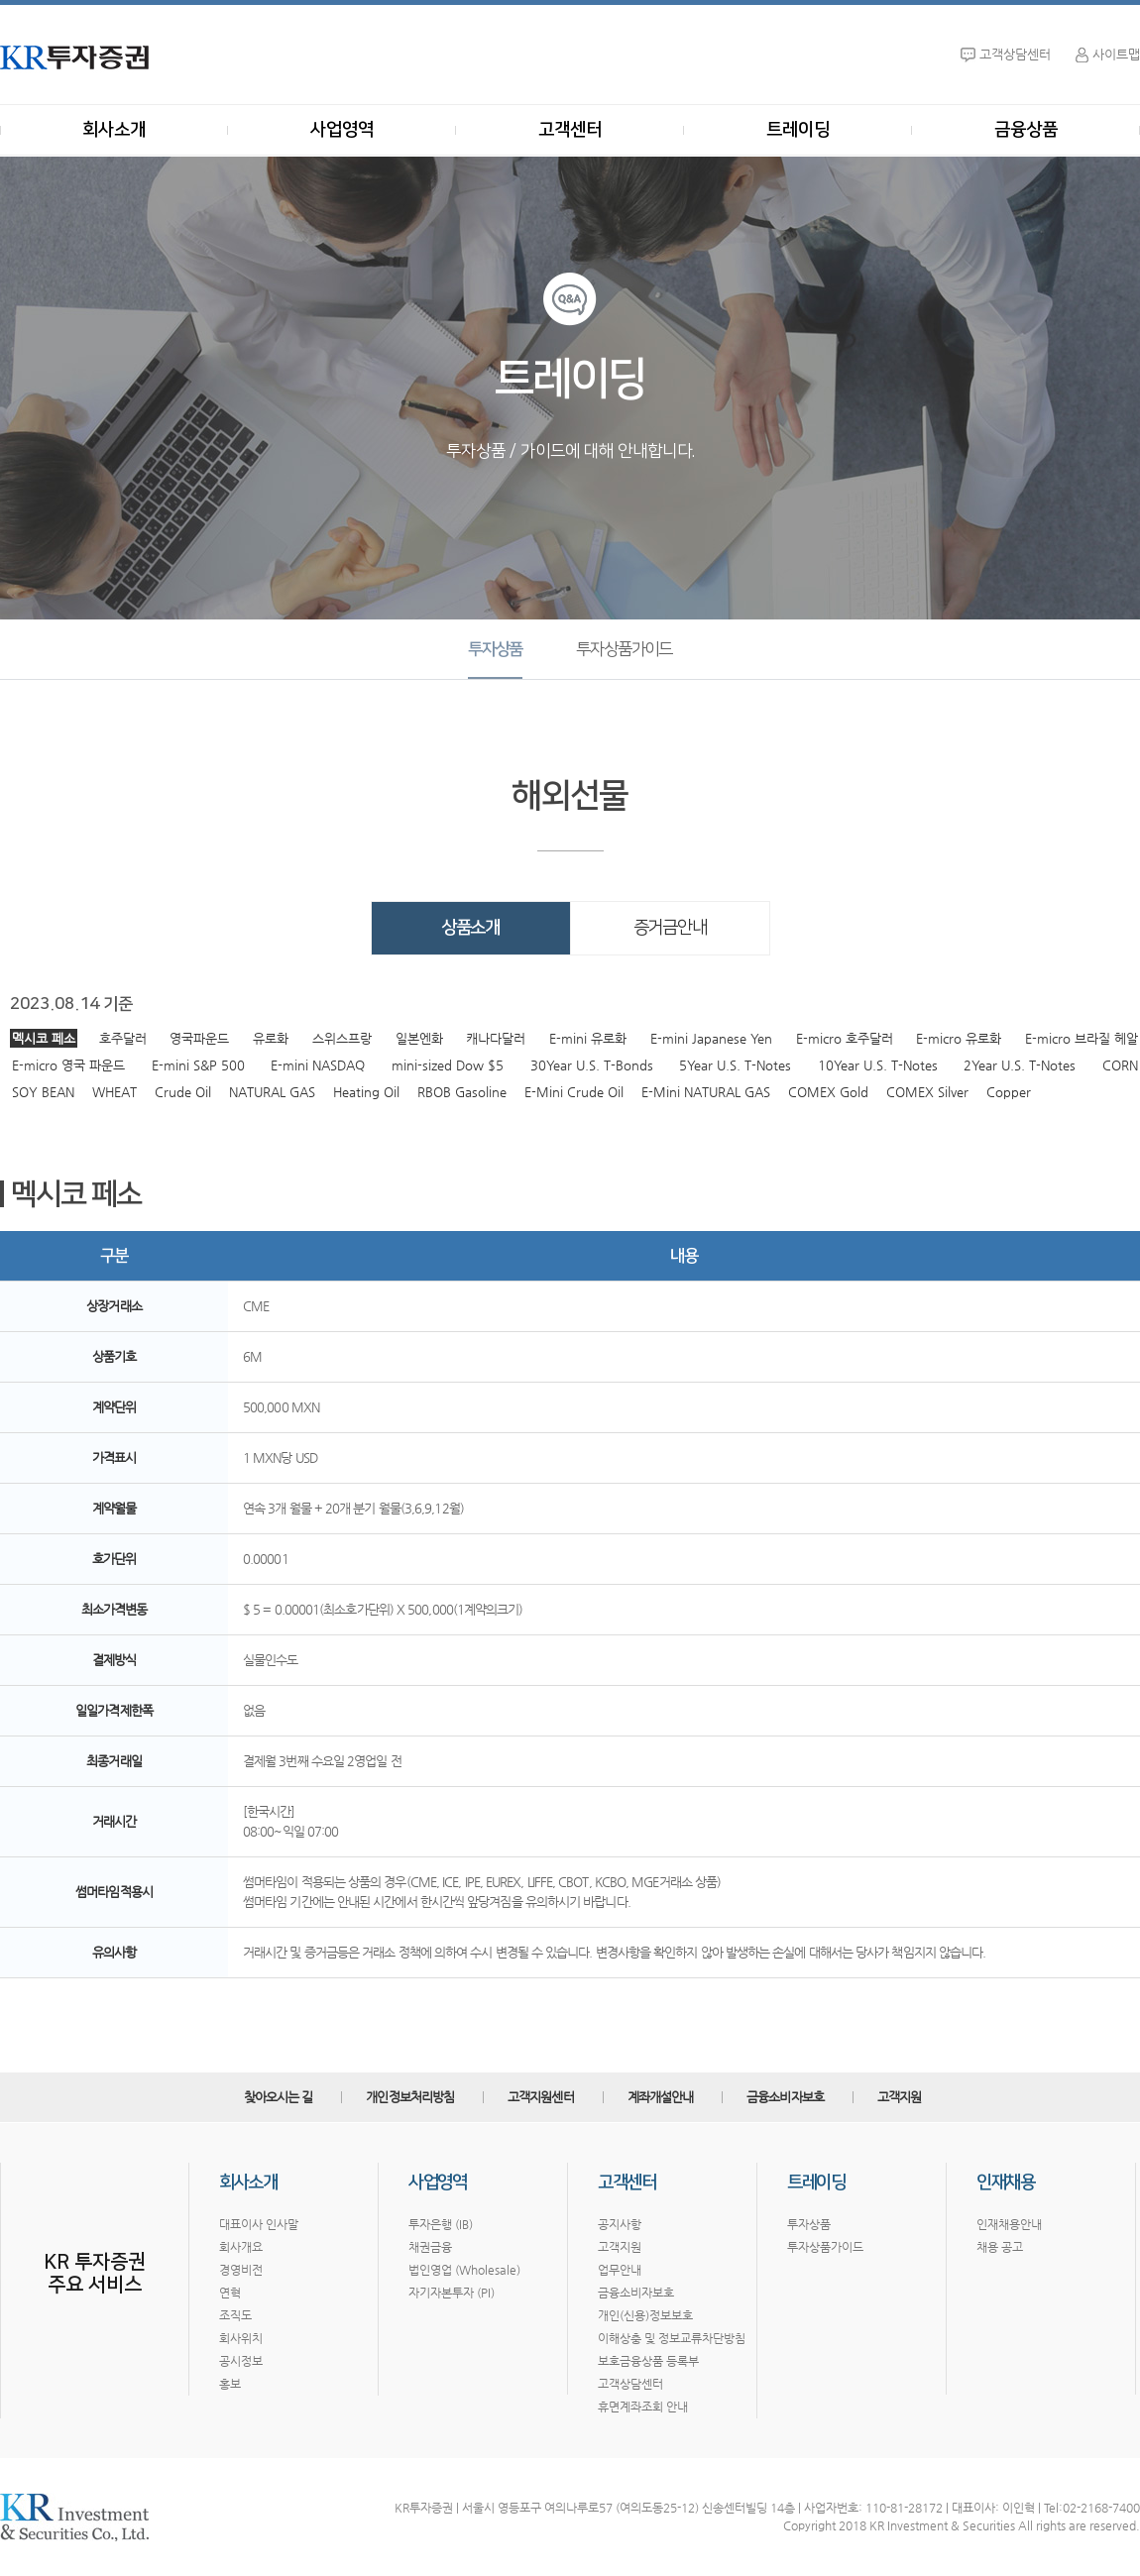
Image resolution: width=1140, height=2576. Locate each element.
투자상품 (495, 649)
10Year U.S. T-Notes (878, 1065)
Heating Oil (366, 1091)
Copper (1008, 1091)
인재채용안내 (1009, 2224)
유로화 (270, 1038)
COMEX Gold (828, 1091)
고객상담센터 (630, 2384)
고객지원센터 (541, 2096)
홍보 (230, 2384)
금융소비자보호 (785, 2096)
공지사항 (619, 2224)
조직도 (235, 2315)
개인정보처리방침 (410, 2096)
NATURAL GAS (272, 1091)
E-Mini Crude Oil (574, 1091)
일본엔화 (419, 1038)
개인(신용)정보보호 (645, 2315)
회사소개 (114, 130)
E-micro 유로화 (958, 1038)
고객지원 (899, 2096)
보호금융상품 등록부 (648, 2361)
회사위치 (241, 2338)
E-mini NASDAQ (318, 1065)
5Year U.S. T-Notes (735, 1065)
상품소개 (470, 928)
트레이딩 (798, 130)
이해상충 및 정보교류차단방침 (671, 2338)
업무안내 (619, 2270)
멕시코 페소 (43, 1038)
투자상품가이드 (624, 649)
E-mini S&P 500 (198, 1065)
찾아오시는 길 (278, 2096)
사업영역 (342, 130)
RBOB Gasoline (462, 1091)
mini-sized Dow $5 (448, 1065)
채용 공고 (999, 2247)
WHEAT (114, 1091)
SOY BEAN (43, 1091)
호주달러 (123, 1038)
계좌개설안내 (660, 2096)
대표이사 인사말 (258, 2224)
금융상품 (1026, 130)
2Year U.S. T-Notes (1020, 1065)
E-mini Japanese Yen (711, 1038)
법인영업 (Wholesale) (464, 2270)
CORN (1120, 1065)
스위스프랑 (342, 1038)
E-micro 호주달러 (844, 1038)
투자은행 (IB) (440, 2224)
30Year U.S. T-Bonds (591, 1065)
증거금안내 (670, 928)
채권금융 (430, 2247)
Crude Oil (183, 1091)
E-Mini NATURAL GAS (705, 1091)
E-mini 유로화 (588, 1038)
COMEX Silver (927, 1091)
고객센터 (570, 130)
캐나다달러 (495, 1038)
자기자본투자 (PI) (451, 2292)
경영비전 (241, 2270)
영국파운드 (199, 1038)
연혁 (230, 2292)
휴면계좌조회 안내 (643, 2406)
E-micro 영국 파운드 (68, 1065)
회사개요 (241, 2247)
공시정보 (241, 2361)
